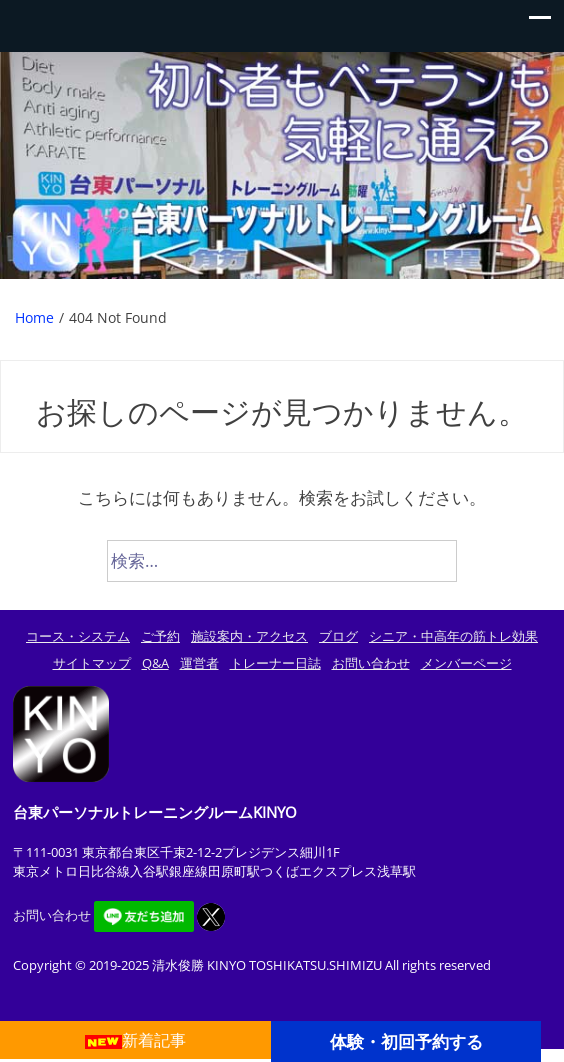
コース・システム (78, 636)
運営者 (199, 663)
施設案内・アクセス (249, 636)
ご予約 (160, 636)
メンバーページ (466, 663)
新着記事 (135, 1040)
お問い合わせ (371, 663)
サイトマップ (92, 663)
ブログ (338, 636)
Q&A (155, 663)
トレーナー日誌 (275, 663)
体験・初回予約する (406, 1041)
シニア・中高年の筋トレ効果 (453, 636)
